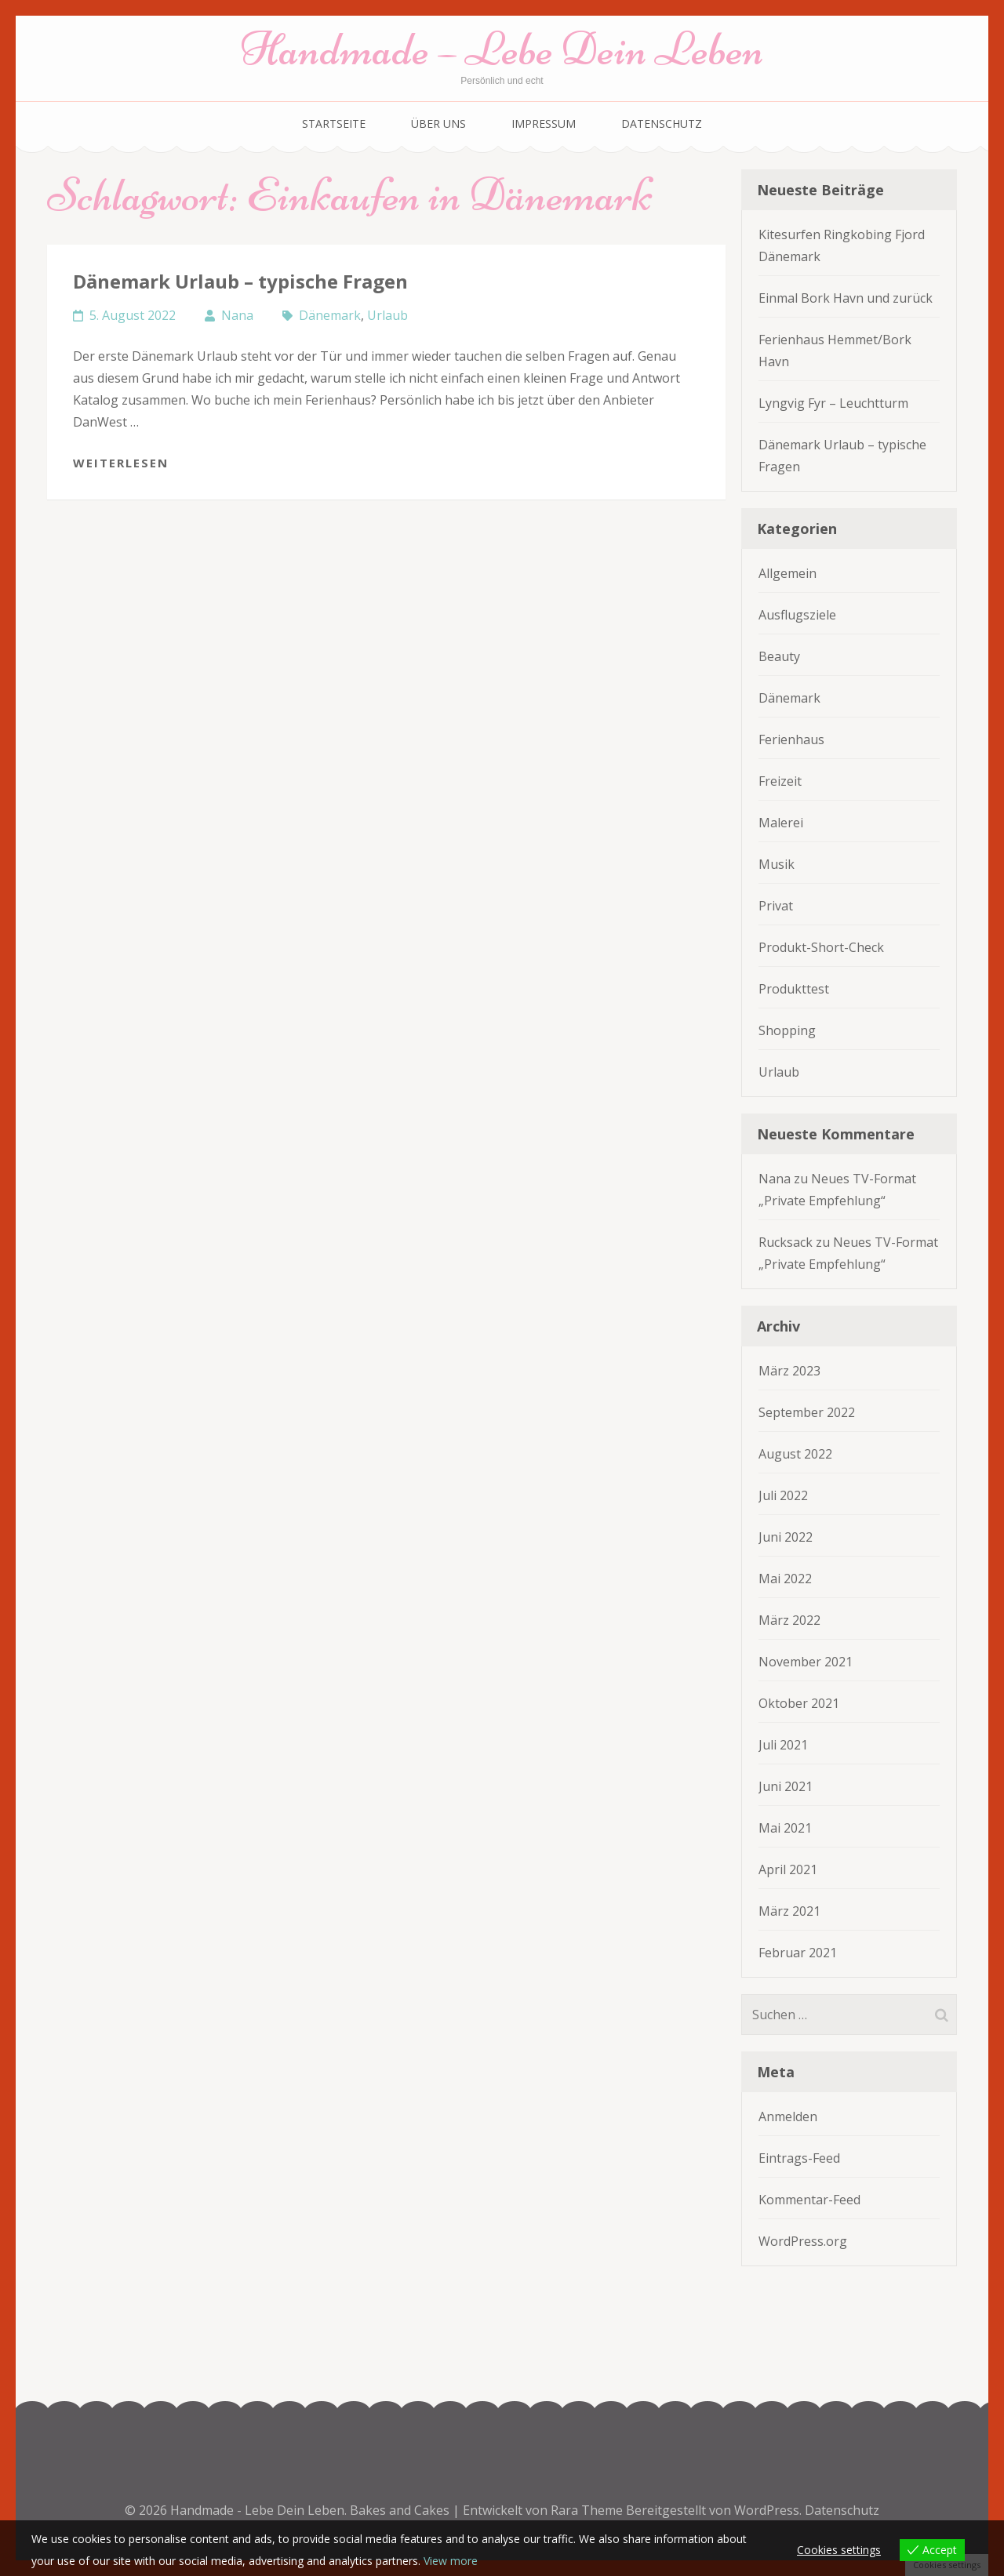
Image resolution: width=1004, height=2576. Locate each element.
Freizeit (780, 781)
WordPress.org (802, 2241)
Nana (237, 315)
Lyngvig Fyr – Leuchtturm (833, 403)
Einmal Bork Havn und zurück (845, 298)
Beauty (779, 656)
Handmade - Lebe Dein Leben (257, 2510)
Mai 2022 (785, 1578)
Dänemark (330, 315)
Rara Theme (588, 2510)
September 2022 (806, 1412)
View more (451, 2560)
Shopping (787, 1030)
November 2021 (805, 1661)
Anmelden (787, 2116)
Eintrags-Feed (799, 2158)
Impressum (543, 123)
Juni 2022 (785, 1537)
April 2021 (787, 1869)
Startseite (334, 123)
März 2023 (789, 1370)
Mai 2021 (785, 1828)
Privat (775, 905)
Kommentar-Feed (809, 2199)
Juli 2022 (783, 1495)
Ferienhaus (791, 739)
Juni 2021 (785, 1786)
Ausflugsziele (797, 614)
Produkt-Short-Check (821, 947)
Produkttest (793, 988)
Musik (776, 864)
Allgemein (787, 573)
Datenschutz (661, 123)
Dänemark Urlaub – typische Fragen (240, 281)
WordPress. (768, 2510)
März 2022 (789, 1620)
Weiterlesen (121, 463)
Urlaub (387, 315)
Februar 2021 (797, 1952)
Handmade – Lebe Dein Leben (502, 49)
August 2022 (795, 1453)
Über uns (438, 123)
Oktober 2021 (798, 1703)
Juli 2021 (783, 1744)
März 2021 (789, 1911)
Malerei (780, 822)
